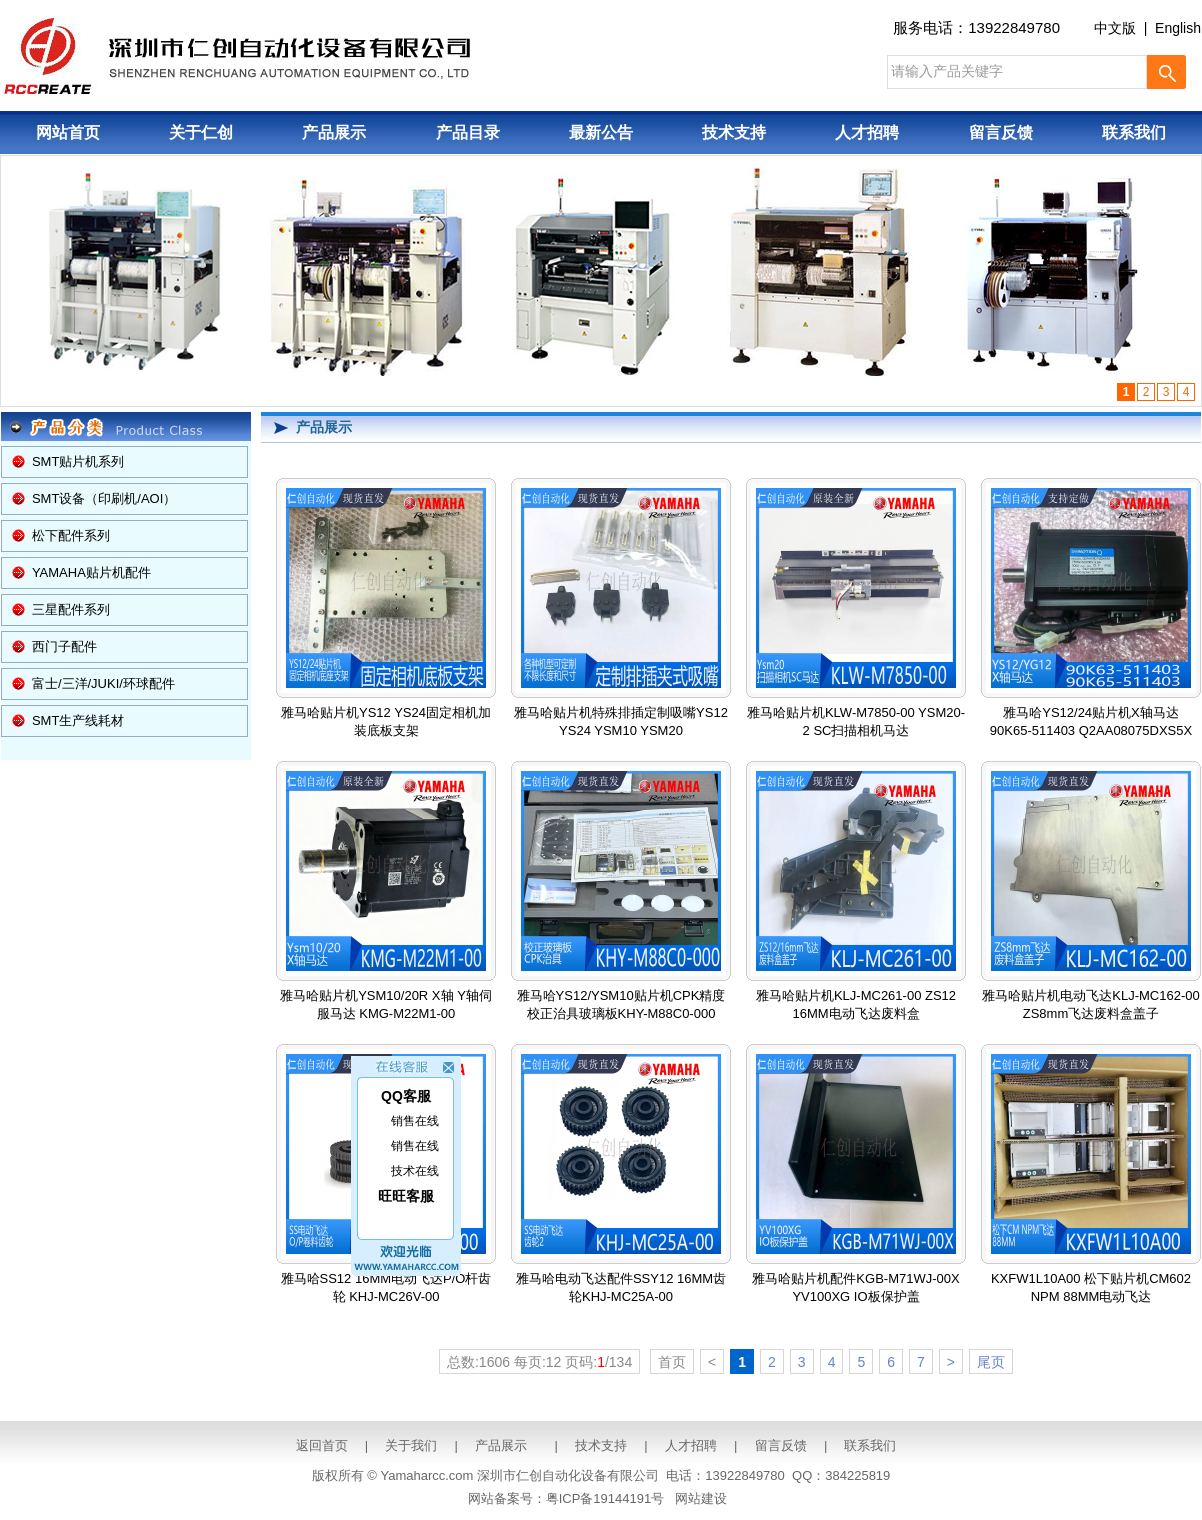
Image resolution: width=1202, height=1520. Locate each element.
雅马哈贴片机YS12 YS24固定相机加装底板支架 (386, 613)
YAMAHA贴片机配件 (91, 572)
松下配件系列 (71, 535)
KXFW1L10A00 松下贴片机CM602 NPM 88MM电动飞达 (1091, 1179)
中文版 (1115, 28)
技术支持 (734, 132)
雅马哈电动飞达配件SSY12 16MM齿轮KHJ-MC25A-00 (621, 1179)
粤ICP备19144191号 (605, 1498)
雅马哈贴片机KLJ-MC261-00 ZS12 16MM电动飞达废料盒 (856, 896)
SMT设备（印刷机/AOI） (104, 498)
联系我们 (1134, 132)
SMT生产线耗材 (78, 720)
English (1178, 28)
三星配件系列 (71, 609)
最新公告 (601, 132)
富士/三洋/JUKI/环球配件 (103, 683)
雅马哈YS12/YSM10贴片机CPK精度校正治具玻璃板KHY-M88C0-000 (621, 896)
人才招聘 (867, 132)
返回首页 (322, 1445)
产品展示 (334, 132)
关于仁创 (201, 132)
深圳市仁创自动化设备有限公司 (568, 1475)
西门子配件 (64, 646)
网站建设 (701, 1498)
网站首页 (68, 132)
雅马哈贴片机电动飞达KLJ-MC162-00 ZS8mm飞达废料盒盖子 (1090, 896)
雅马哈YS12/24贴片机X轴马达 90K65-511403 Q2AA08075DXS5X (1091, 613)
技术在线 (415, 1164)
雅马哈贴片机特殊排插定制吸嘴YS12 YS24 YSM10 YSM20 (621, 613)
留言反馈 (1001, 132)
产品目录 (468, 132)
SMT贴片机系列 (78, 461)
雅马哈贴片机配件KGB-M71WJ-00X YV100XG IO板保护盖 (855, 1179)
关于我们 (411, 1445)
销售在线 (415, 1114)
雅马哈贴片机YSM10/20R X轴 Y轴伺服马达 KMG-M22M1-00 (386, 896)
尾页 (991, 1362)
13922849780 (1014, 27)
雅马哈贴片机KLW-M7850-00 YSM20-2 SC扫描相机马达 (856, 613)
